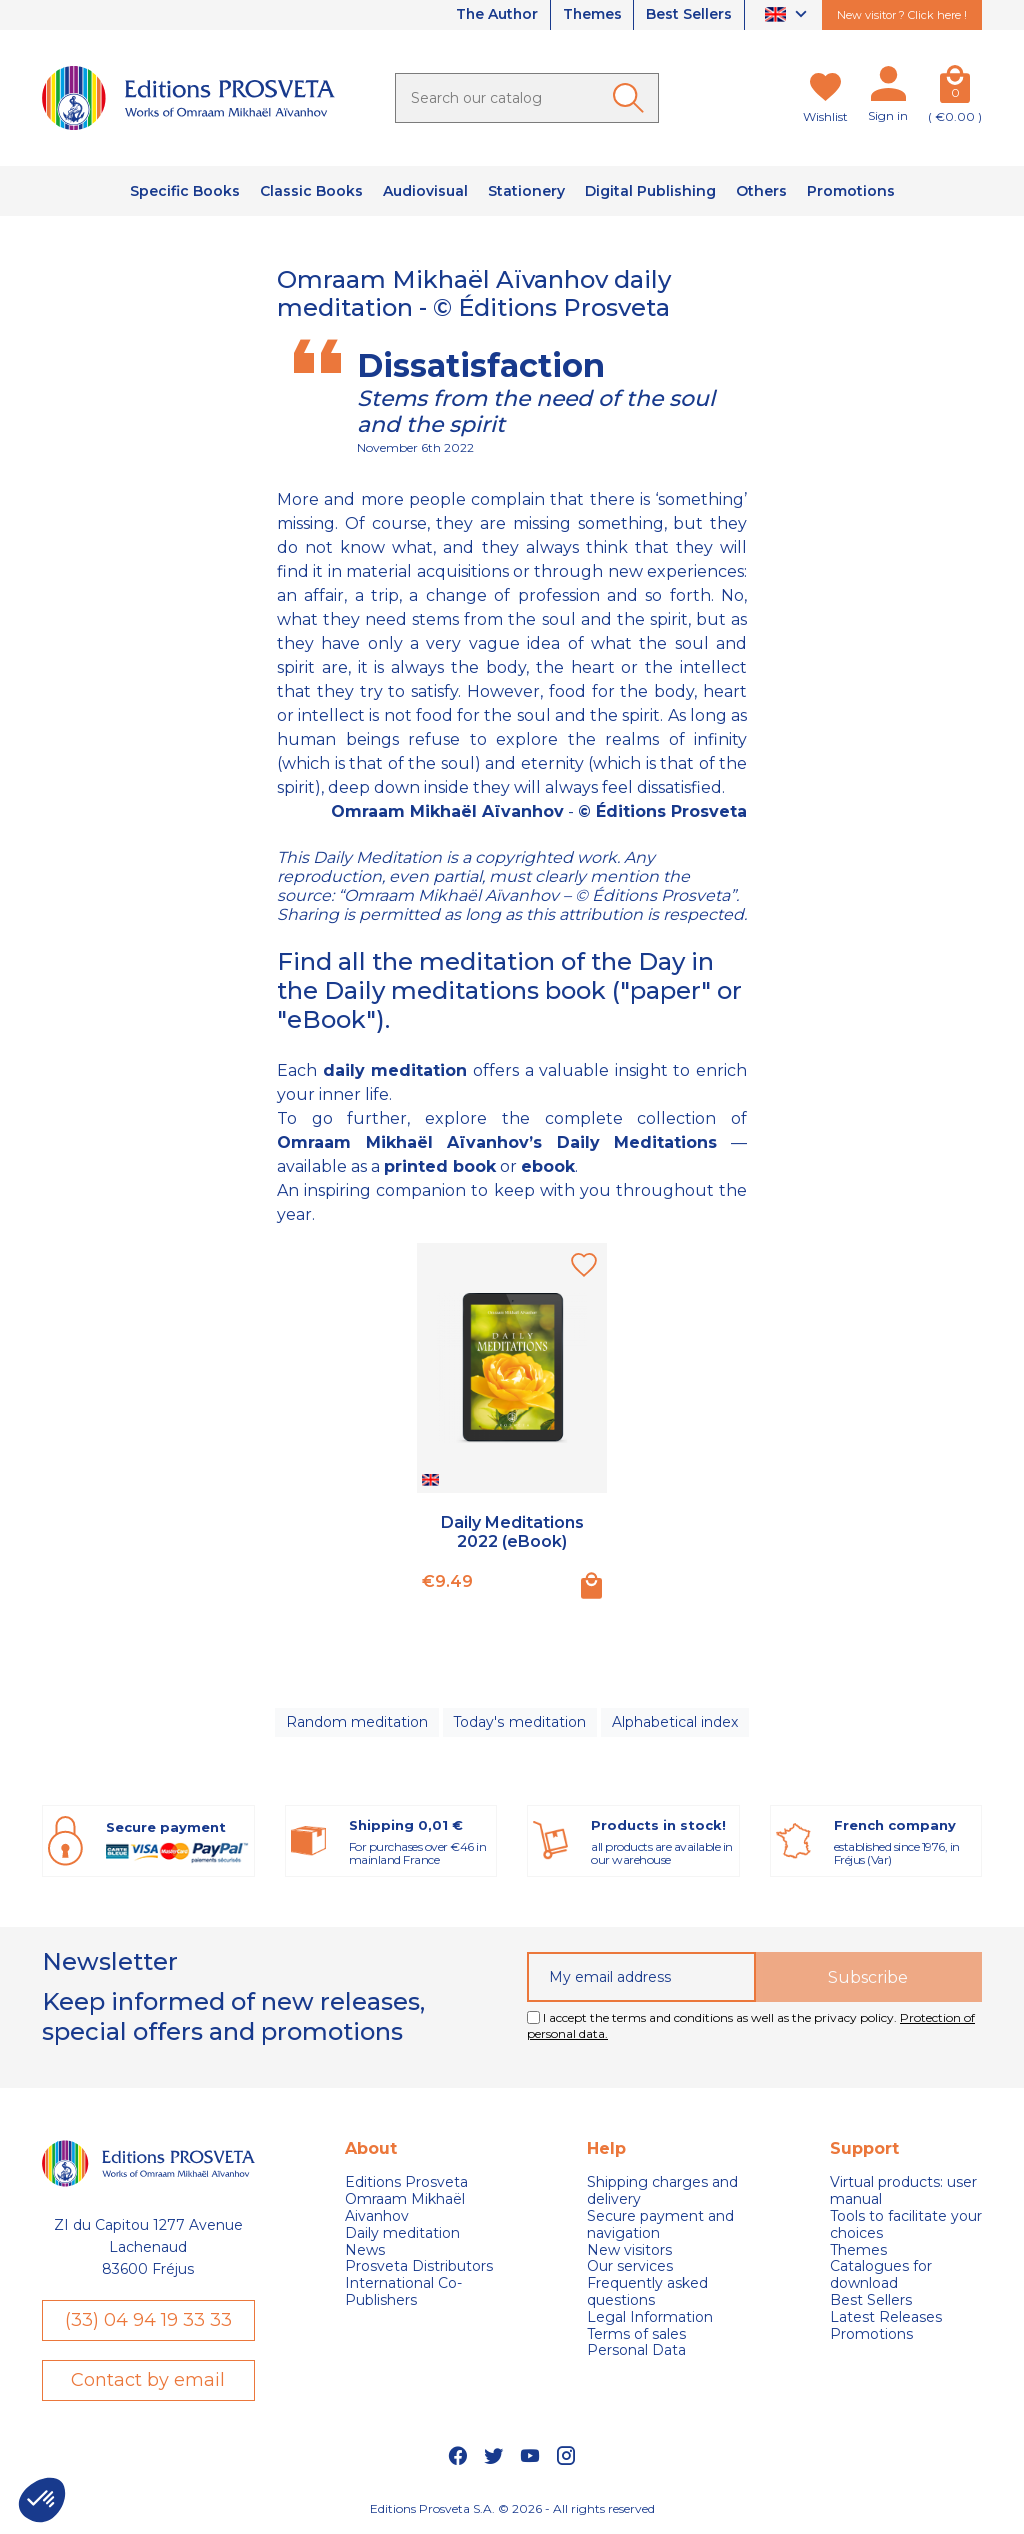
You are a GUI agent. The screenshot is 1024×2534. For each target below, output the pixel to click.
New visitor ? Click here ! (902, 15)
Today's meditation (520, 1722)
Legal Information (650, 2318)
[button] (42, 2500)
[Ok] (632, 98)
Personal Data (636, 2351)
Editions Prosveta (406, 2183)
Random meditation (357, 1722)
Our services (630, 2267)
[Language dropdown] (788, 15)
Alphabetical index (675, 1722)
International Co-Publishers (403, 2293)
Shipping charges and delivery (662, 2192)
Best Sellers (689, 15)
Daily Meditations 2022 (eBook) (512, 1532)
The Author (494, 15)
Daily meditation (402, 2234)
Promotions (871, 2334)
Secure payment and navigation (660, 2226)
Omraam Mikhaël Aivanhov (405, 2209)
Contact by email (148, 2381)
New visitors (629, 2250)
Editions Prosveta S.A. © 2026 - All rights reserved (512, 2509)
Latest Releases (886, 2318)
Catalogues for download (881, 2276)
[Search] (527, 98)
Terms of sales (636, 2334)
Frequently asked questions (647, 2293)
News (365, 2250)
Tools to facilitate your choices (906, 2226)
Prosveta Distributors (419, 2267)
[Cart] (955, 88)
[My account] (888, 88)
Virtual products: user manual (903, 2192)
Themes (591, 15)
